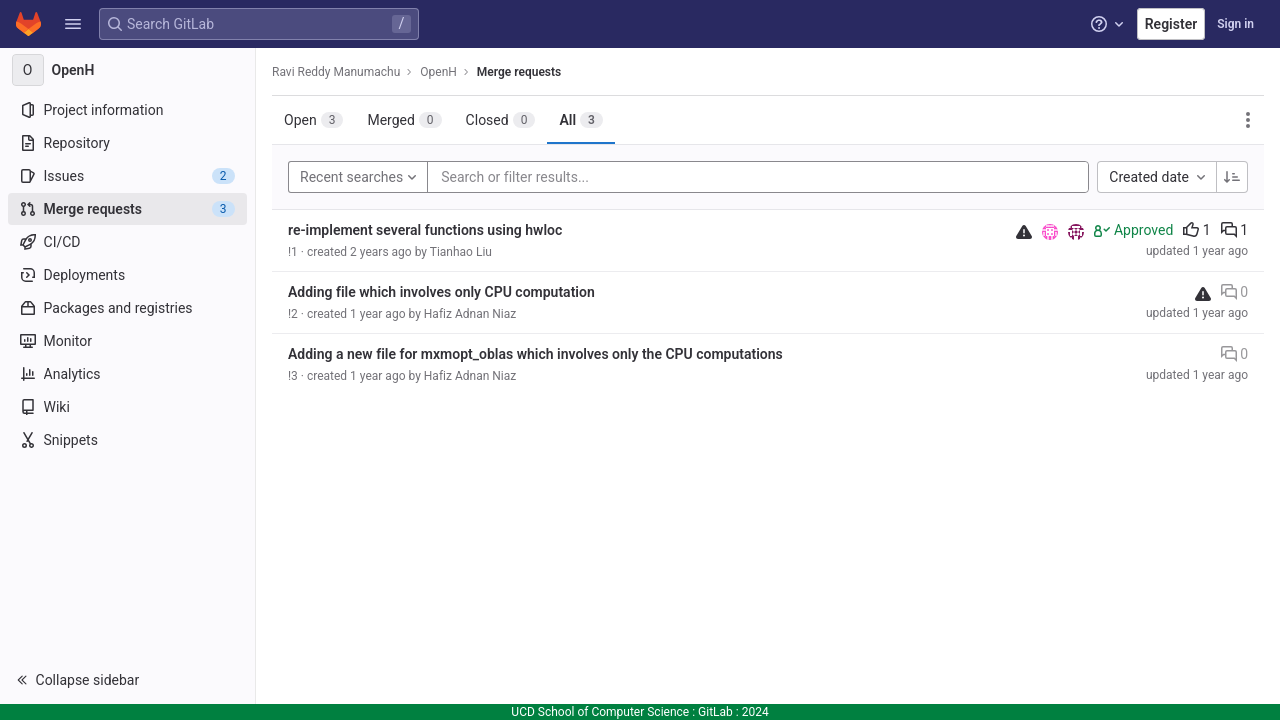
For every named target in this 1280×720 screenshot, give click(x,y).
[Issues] (127, 176)
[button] (73, 24)
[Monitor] (127, 341)
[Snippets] (127, 440)
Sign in (1235, 24)
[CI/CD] (127, 242)
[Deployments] (127, 275)
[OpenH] (128, 70)
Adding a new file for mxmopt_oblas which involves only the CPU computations (535, 354)
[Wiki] (127, 407)
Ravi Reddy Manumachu (336, 72)
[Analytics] (127, 374)
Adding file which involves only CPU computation (441, 292)
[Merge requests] (127, 209)
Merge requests (519, 72)
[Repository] (127, 143)
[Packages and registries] (127, 308)
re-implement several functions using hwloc (425, 230)
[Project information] (127, 110)
